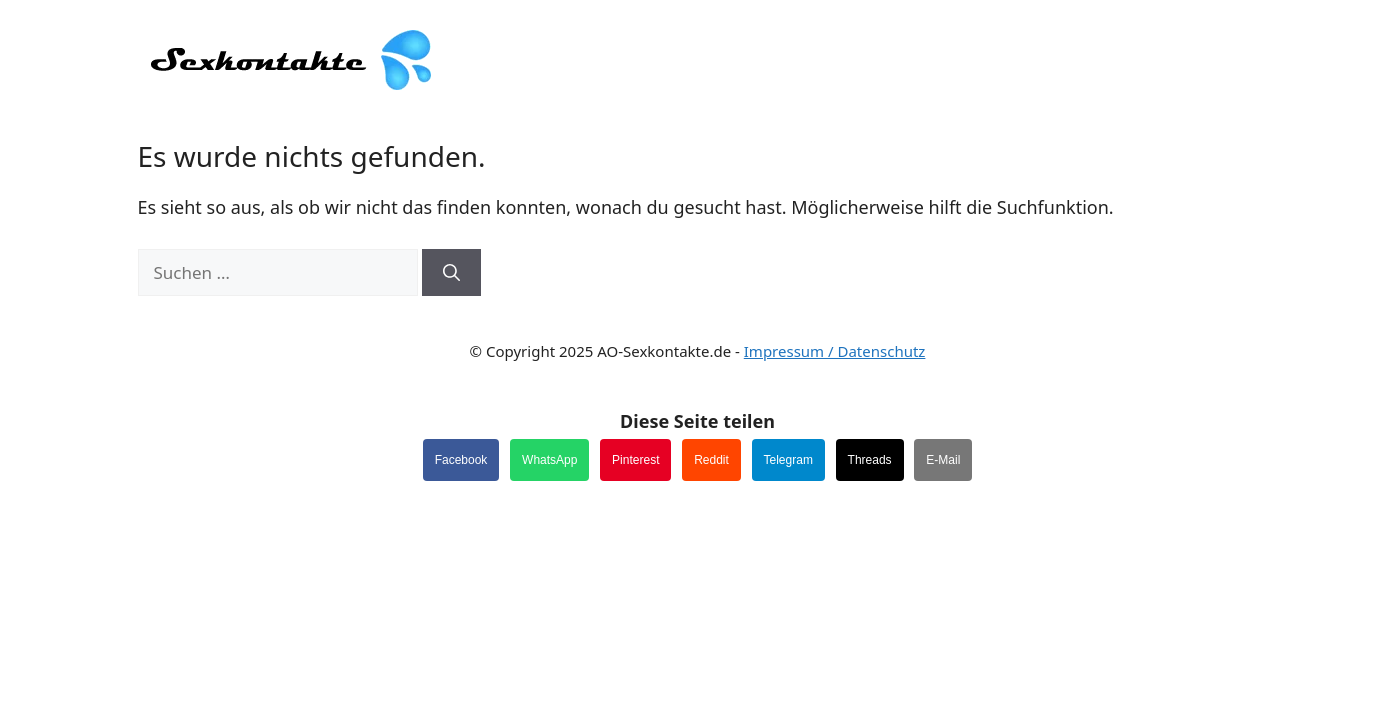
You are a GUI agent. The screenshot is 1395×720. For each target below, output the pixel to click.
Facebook (461, 460)
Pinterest (635, 460)
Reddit (711, 460)
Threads (870, 460)
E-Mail (943, 460)
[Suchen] (451, 273)
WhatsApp (549, 460)
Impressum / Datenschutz (835, 351)
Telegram (788, 460)
